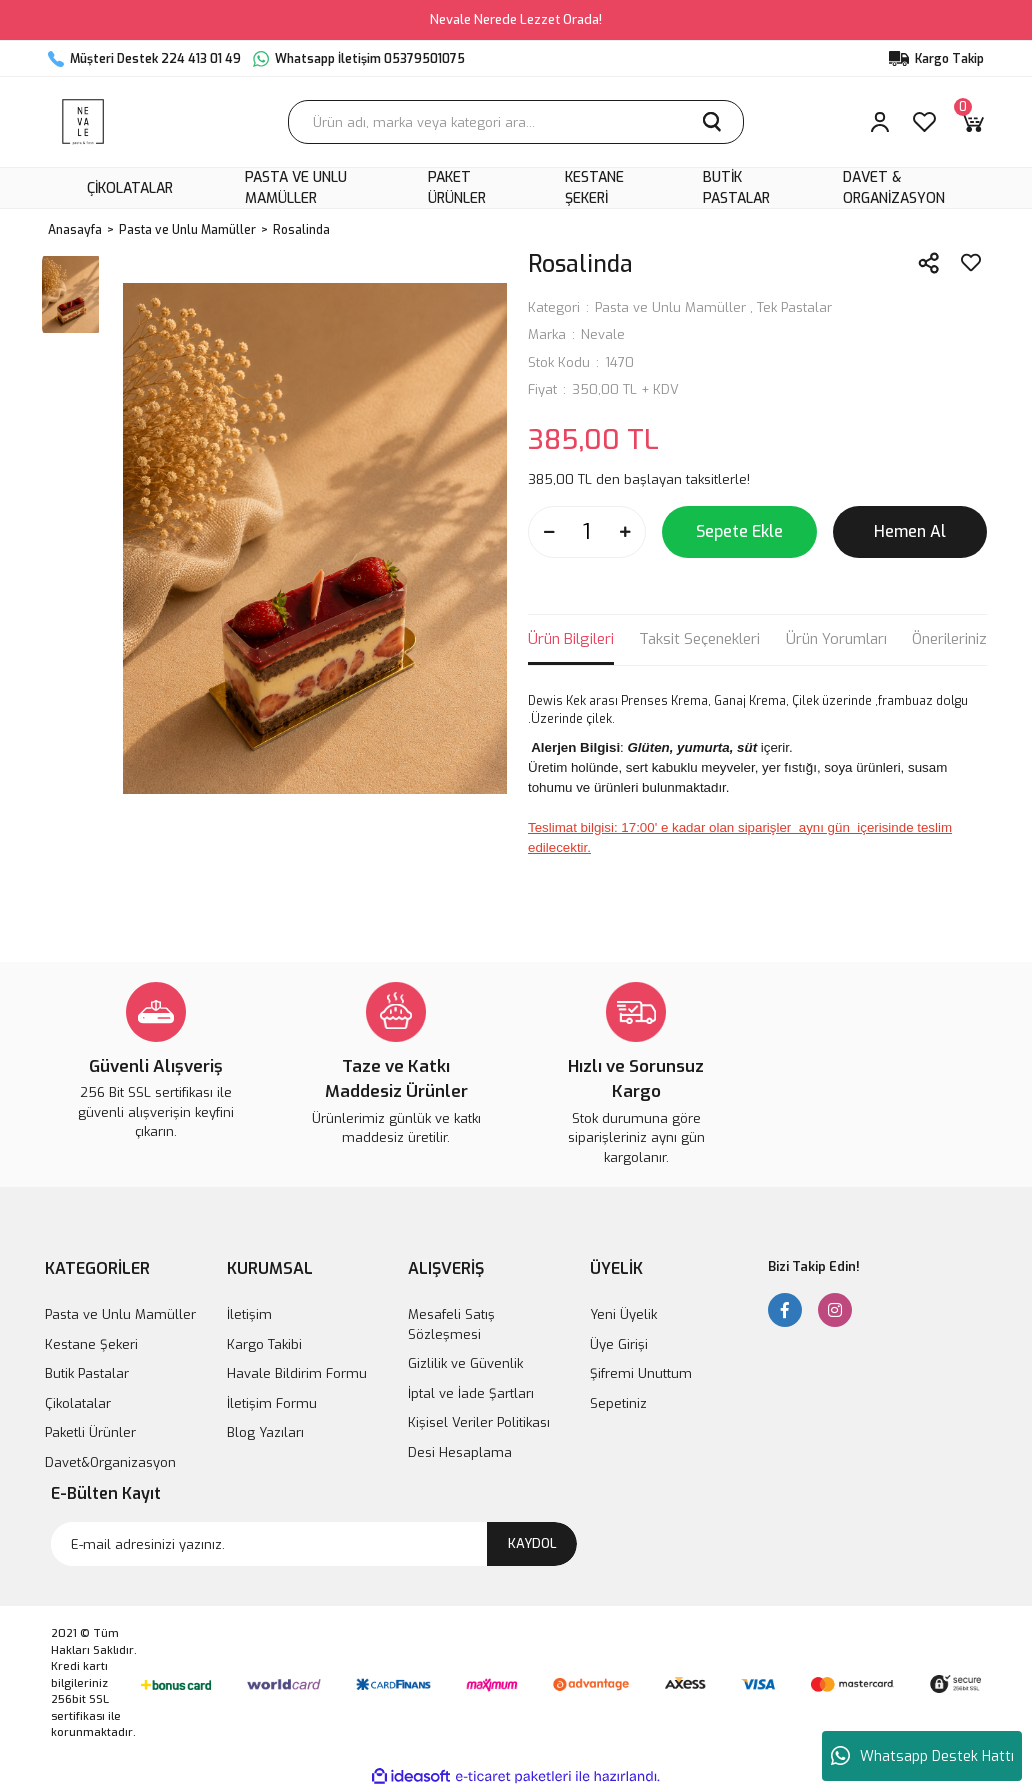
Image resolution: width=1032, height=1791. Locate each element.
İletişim (249, 1314)
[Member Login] (880, 122)
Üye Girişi (619, 1344)
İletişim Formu (272, 1403)
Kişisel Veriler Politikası (479, 1422)
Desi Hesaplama (460, 1452)
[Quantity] (587, 532)
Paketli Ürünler (90, 1432)
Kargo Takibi (264, 1344)
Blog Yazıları (265, 1432)
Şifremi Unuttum (641, 1373)
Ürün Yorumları (836, 639)
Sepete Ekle (739, 531)
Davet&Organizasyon (110, 1462)
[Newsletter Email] (314, 1544)
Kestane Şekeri (91, 1344)
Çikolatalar (78, 1403)
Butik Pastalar (87, 1373)
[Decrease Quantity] (549, 532)
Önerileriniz (949, 639)
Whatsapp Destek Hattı (922, 1756)
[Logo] (83, 122)
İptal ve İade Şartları (471, 1393)
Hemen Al (910, 531)
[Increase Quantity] (625, 532)
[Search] (516, 122)
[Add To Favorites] (971, 263)
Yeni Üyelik (623, 1314)
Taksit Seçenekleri (699, 639)
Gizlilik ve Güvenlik (465, 1363)
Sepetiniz (618, 1403)
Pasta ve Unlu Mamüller (670, 307)
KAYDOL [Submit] (532, 1543)
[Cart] (972, 122)
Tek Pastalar (794, 307)
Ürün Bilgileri (571, 639)
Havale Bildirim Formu (297, 1373)
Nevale (603, 334)
